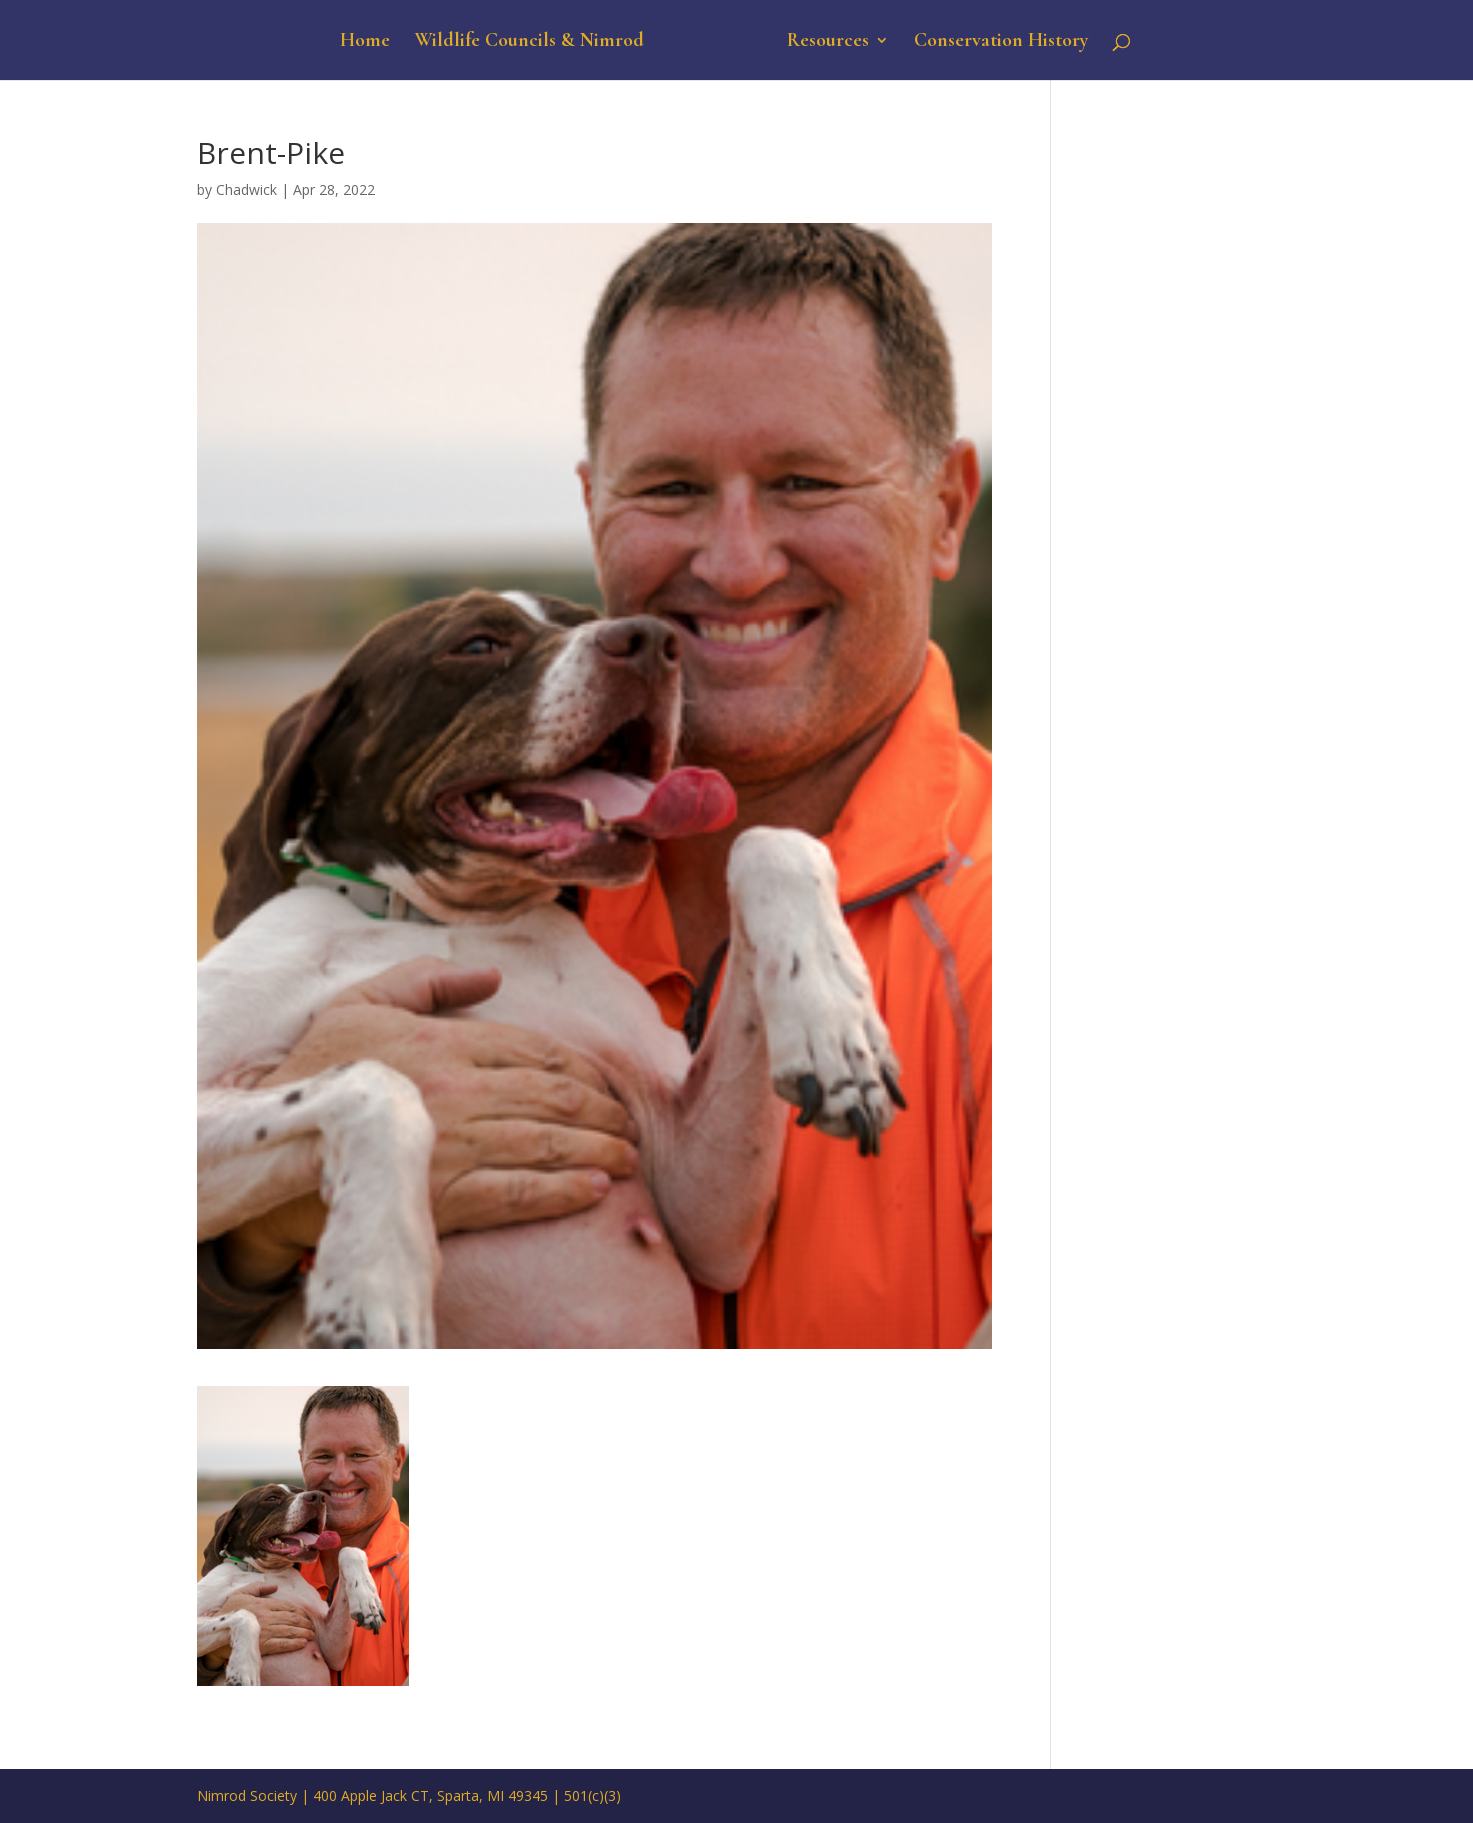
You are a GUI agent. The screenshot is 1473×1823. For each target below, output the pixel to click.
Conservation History (1001, 42)
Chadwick (246, 189)
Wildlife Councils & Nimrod (529, 42)
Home (365, 42)
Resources (828, 42)
